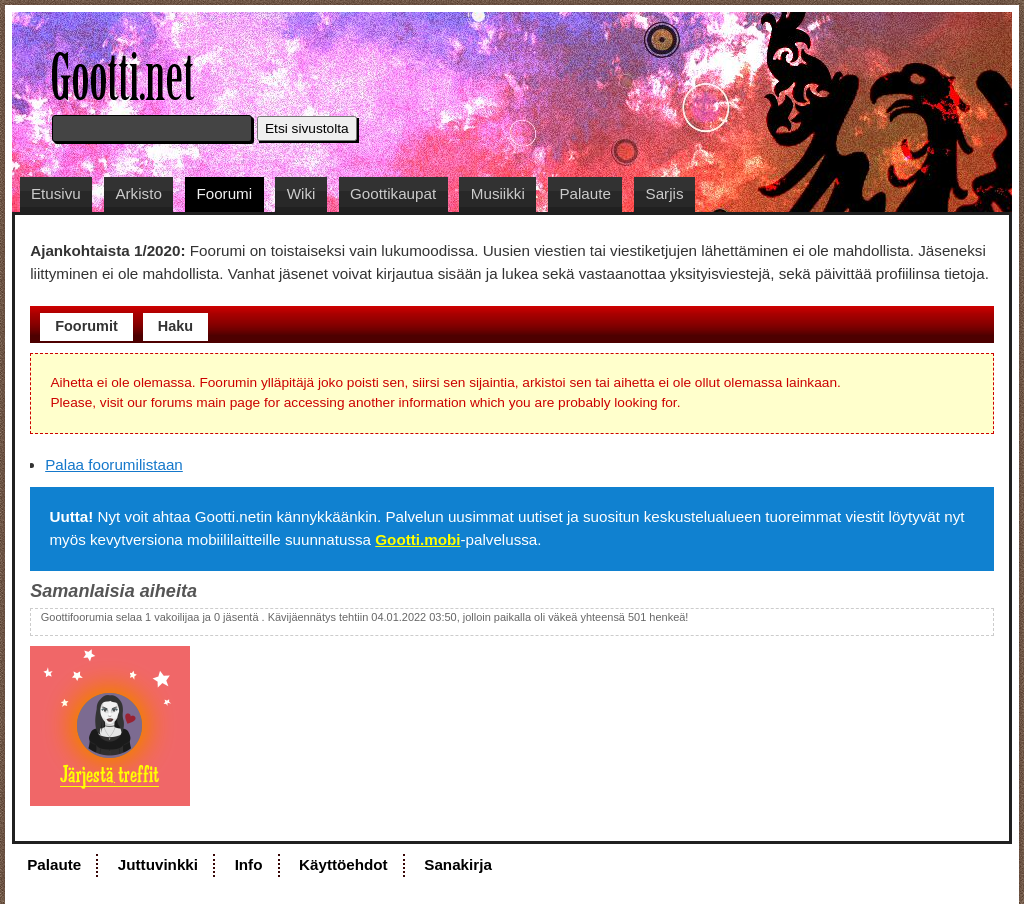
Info (249, 864)
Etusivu (56, 193)
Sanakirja (458, 864)
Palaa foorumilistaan (114, 464)
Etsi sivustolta (307, 128)
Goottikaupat (393, 193)
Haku (175, 326)
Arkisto (138, 193)
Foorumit (86, 326)
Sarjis (665, 193)
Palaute (585, 193)
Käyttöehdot (343, 864)
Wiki (301, 193)
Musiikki (498, 193)
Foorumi (224, 193)
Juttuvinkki (158, 864)
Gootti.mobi (417, 539)
